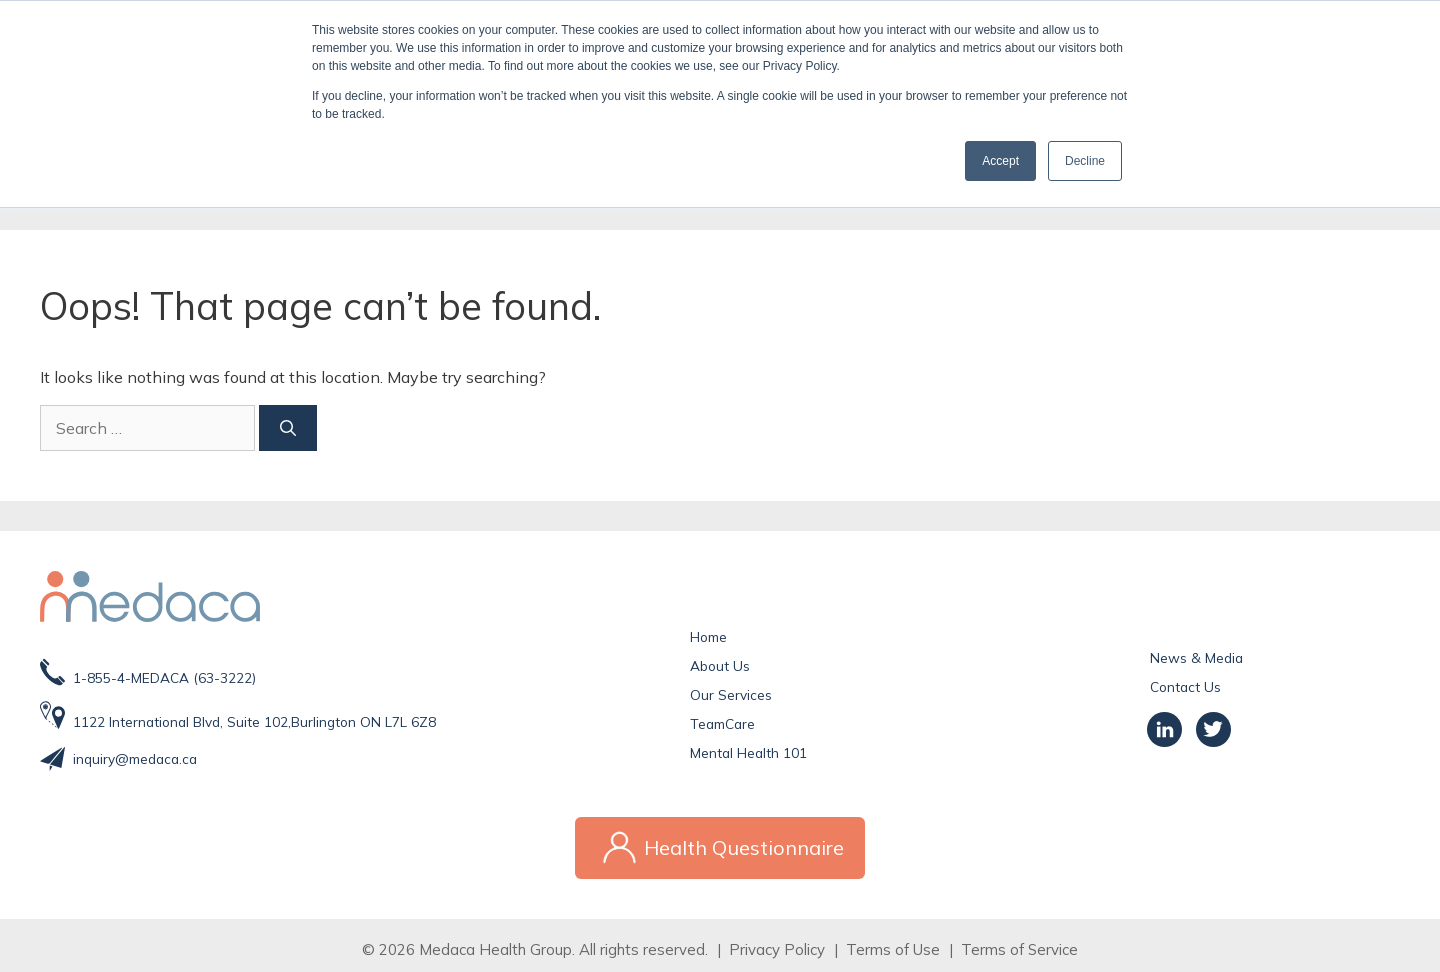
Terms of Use (893, 939)
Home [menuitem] (708, 636)
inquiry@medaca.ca (135, 758)
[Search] (147, 428)
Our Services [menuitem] (731, 694)
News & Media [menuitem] (1196, 657)
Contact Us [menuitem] (1185, 686)
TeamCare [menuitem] (722, 723)
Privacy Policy (777, 939)
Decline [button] (1085, 161)
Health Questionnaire (720, 842)
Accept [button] (1000, 161)
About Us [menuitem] (720, 665)
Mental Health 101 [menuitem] (748, 752)
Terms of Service (1019, 939)
